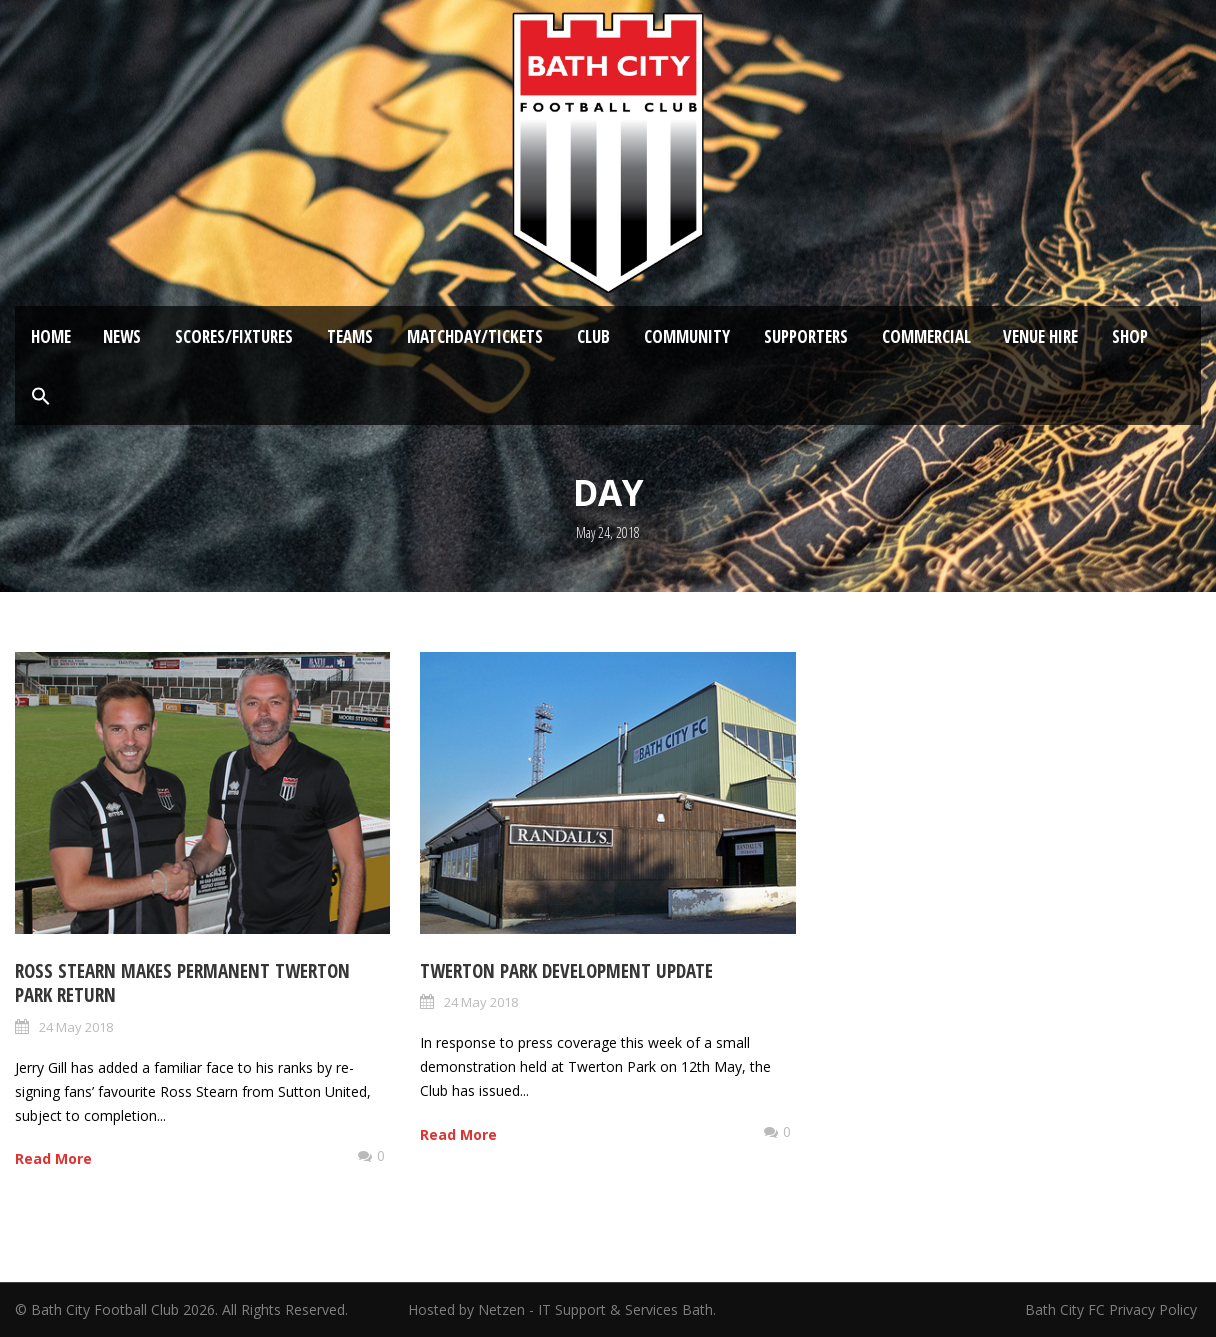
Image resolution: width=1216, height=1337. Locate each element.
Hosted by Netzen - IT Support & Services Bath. (562, 1309)
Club (593, 336)
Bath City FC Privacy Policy (1113, 1309)
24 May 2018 (76, 1027)
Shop (1130, 336)
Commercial (926, 336)
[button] (41, 397)
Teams (350, 336)
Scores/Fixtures (234, 336)
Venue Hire (1040, 336)
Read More (53, 1158)
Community (687, 336)
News (122, 336)
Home (51, 336)
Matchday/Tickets (475, 336)
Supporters (806, 336)
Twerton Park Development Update (566, 971)
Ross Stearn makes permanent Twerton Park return (182, 983)
